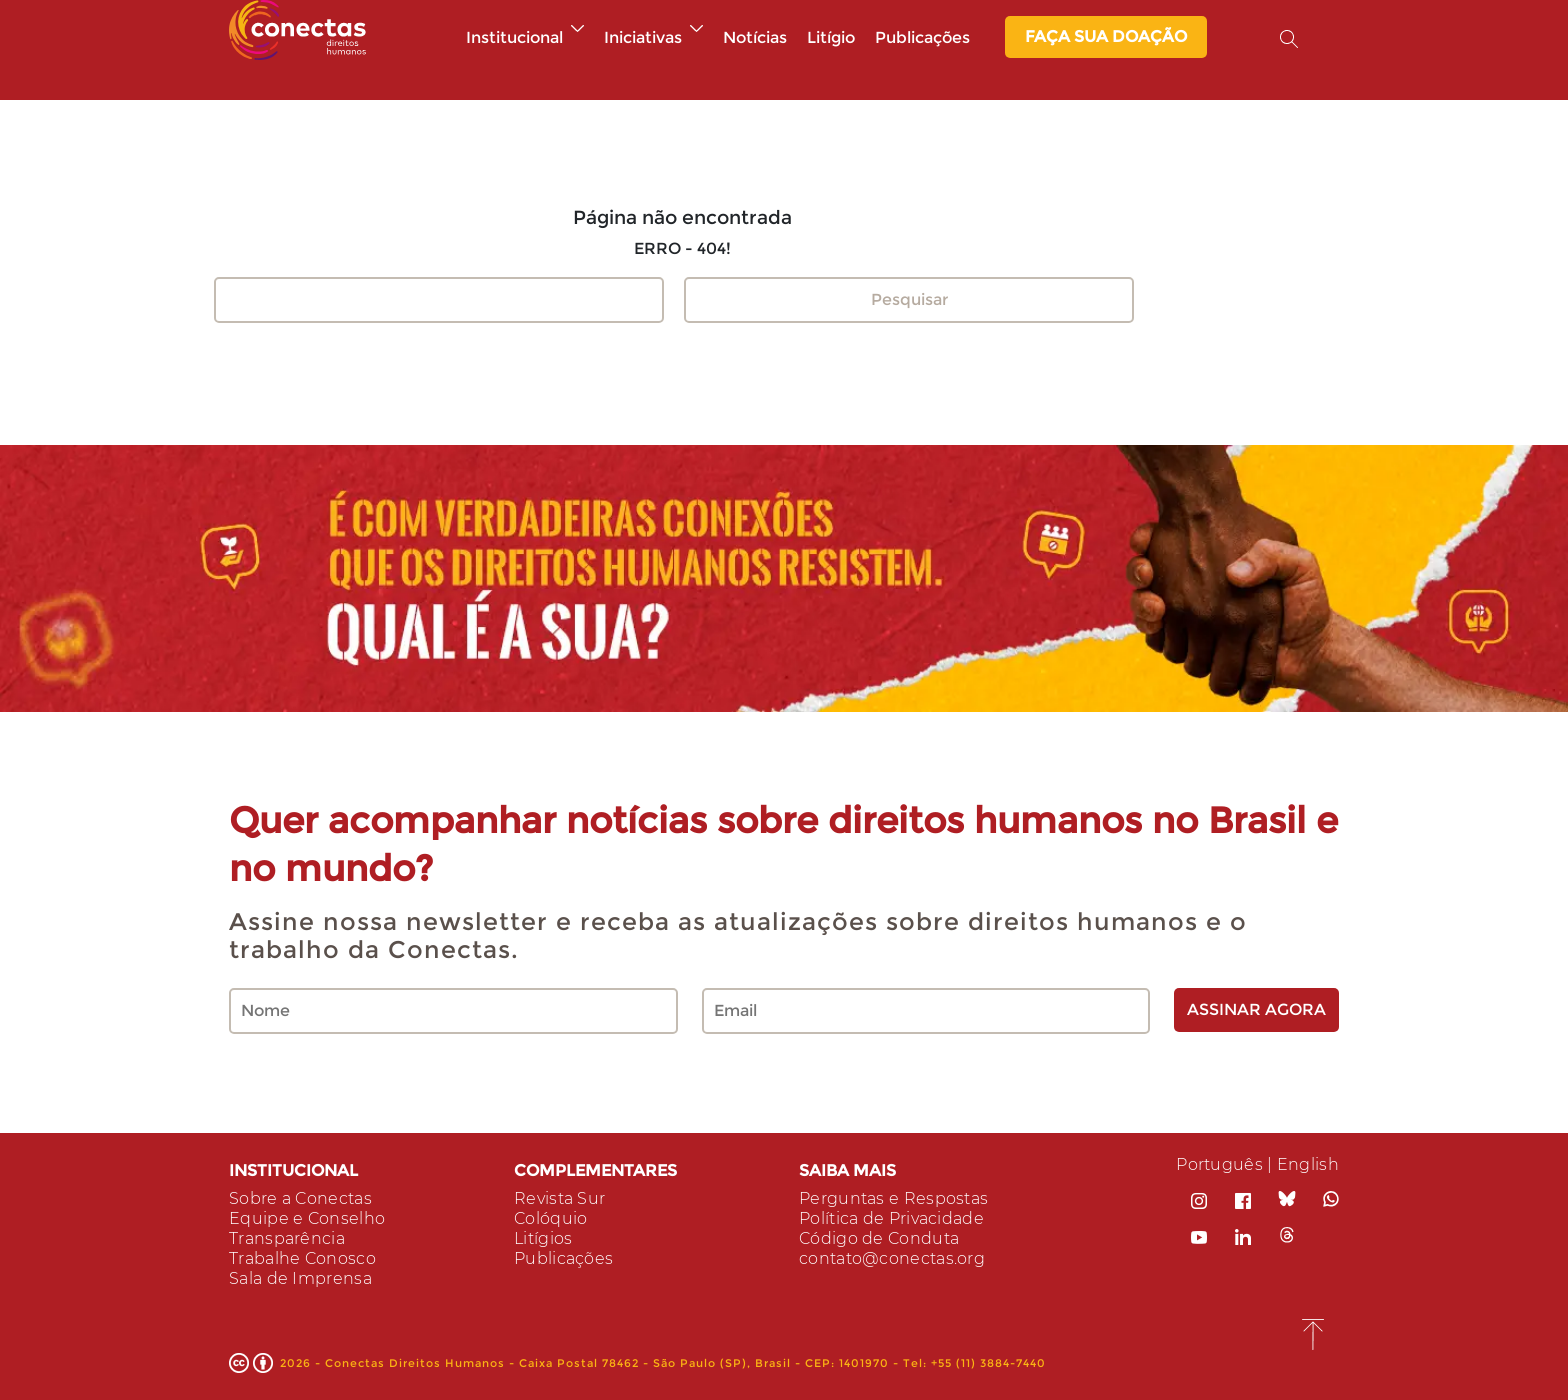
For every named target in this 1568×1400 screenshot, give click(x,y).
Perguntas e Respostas (893, 1198)
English (1308, 1164)
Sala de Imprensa (300, 1278)
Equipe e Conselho (307, 1218)
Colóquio (550, 1218)
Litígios (543, 1238)
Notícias (755, 37)
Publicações (922, 37)
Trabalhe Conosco (302, 1258)
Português (1219, 1164)
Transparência (287, 1238)
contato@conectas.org (892, 1258)
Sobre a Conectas (300, 1198)
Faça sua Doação (1106, 36)
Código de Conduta (879, 1238)
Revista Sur (559, 1198)
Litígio (831, 37)
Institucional (525, 37)
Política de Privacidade (891, 1218)
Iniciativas (653, 37)
